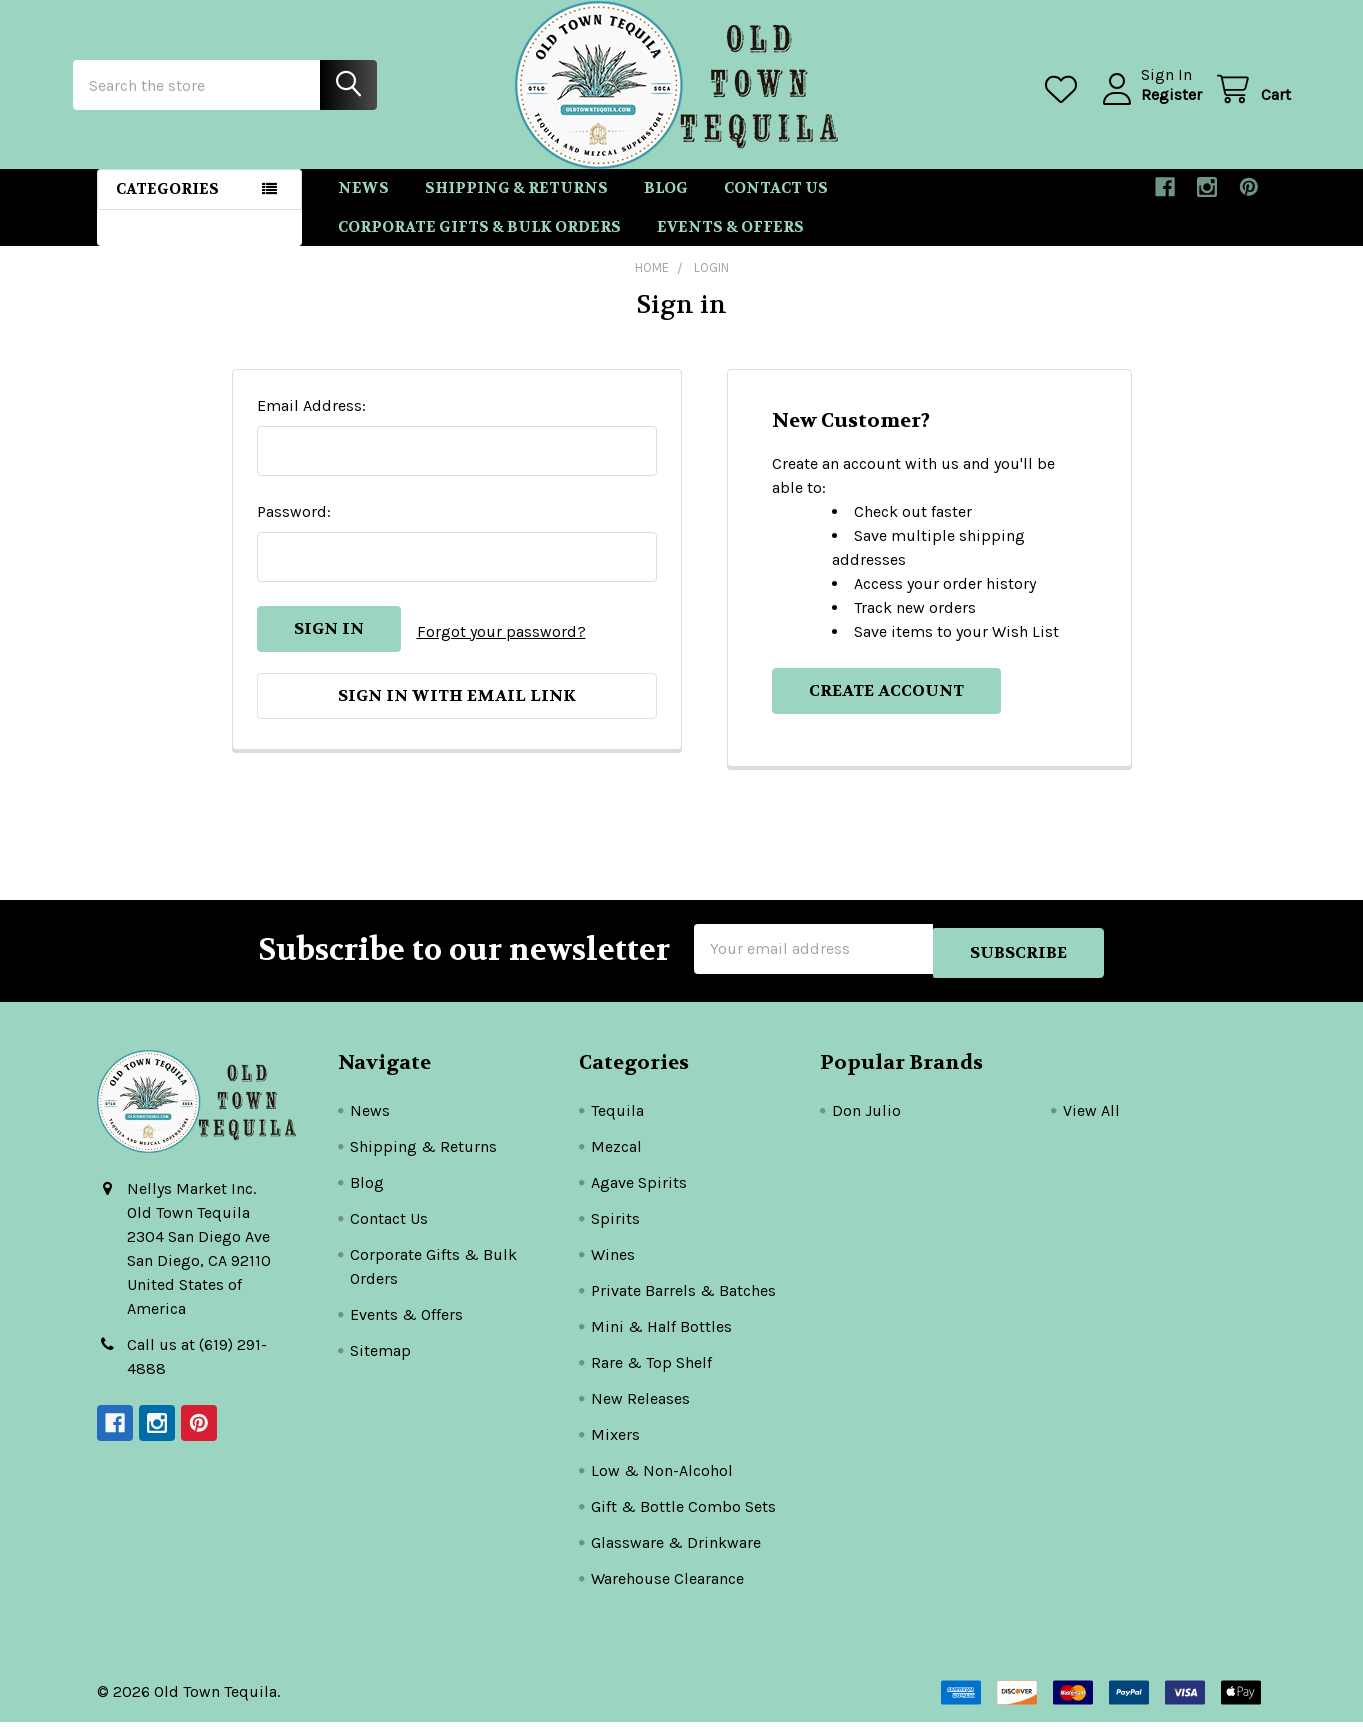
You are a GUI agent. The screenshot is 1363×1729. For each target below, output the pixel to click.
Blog (666, 206)
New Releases (640, 1405)
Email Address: (311, 423)
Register (1147, 106)
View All (1091, 1117)
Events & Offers (730, 245)
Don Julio (866, 1117)
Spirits (615, 1225)
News (363, 206)
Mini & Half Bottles (661, 1333)
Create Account (886, 708)
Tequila (617, 1117)
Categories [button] (167, 207)
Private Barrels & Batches (683, 1297)
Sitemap (380, 1357)
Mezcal (616, 1153)
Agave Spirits (639, 1189)
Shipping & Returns (516, 206)
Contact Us (776, 206)
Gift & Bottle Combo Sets (683, 1513)
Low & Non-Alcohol (662, 1477)
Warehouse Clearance (667, 1585)
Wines (613, 1261)
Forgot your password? (501, 646)
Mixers (615, 1441)
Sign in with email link (457, 708)
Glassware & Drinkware (676, 1549)
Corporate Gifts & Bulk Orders (479, 245)
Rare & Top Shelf (651, 1369)
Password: (294, 529)
